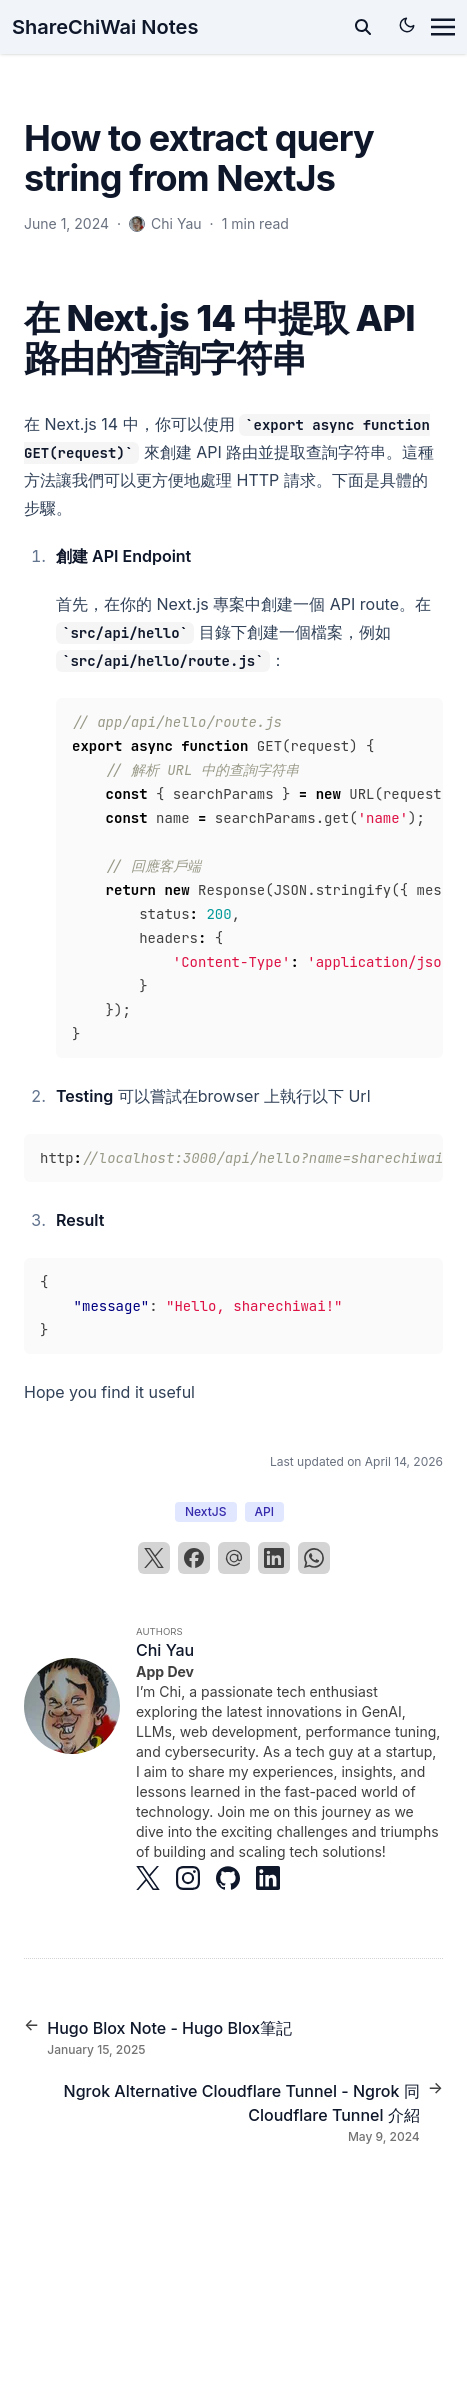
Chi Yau (165, 1650)
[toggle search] (363, 27)
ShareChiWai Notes (105, 27)
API (264, 1511)
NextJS (206, 1511)
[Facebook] (194, 1558)
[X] (154, 1558)
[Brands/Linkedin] (276, 1878)
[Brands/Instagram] (196, 1878)
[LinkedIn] (274, 1558)
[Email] (234, 1558)
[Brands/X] (156, 1878)
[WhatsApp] (314, 1558)
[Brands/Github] (236, 1878)
